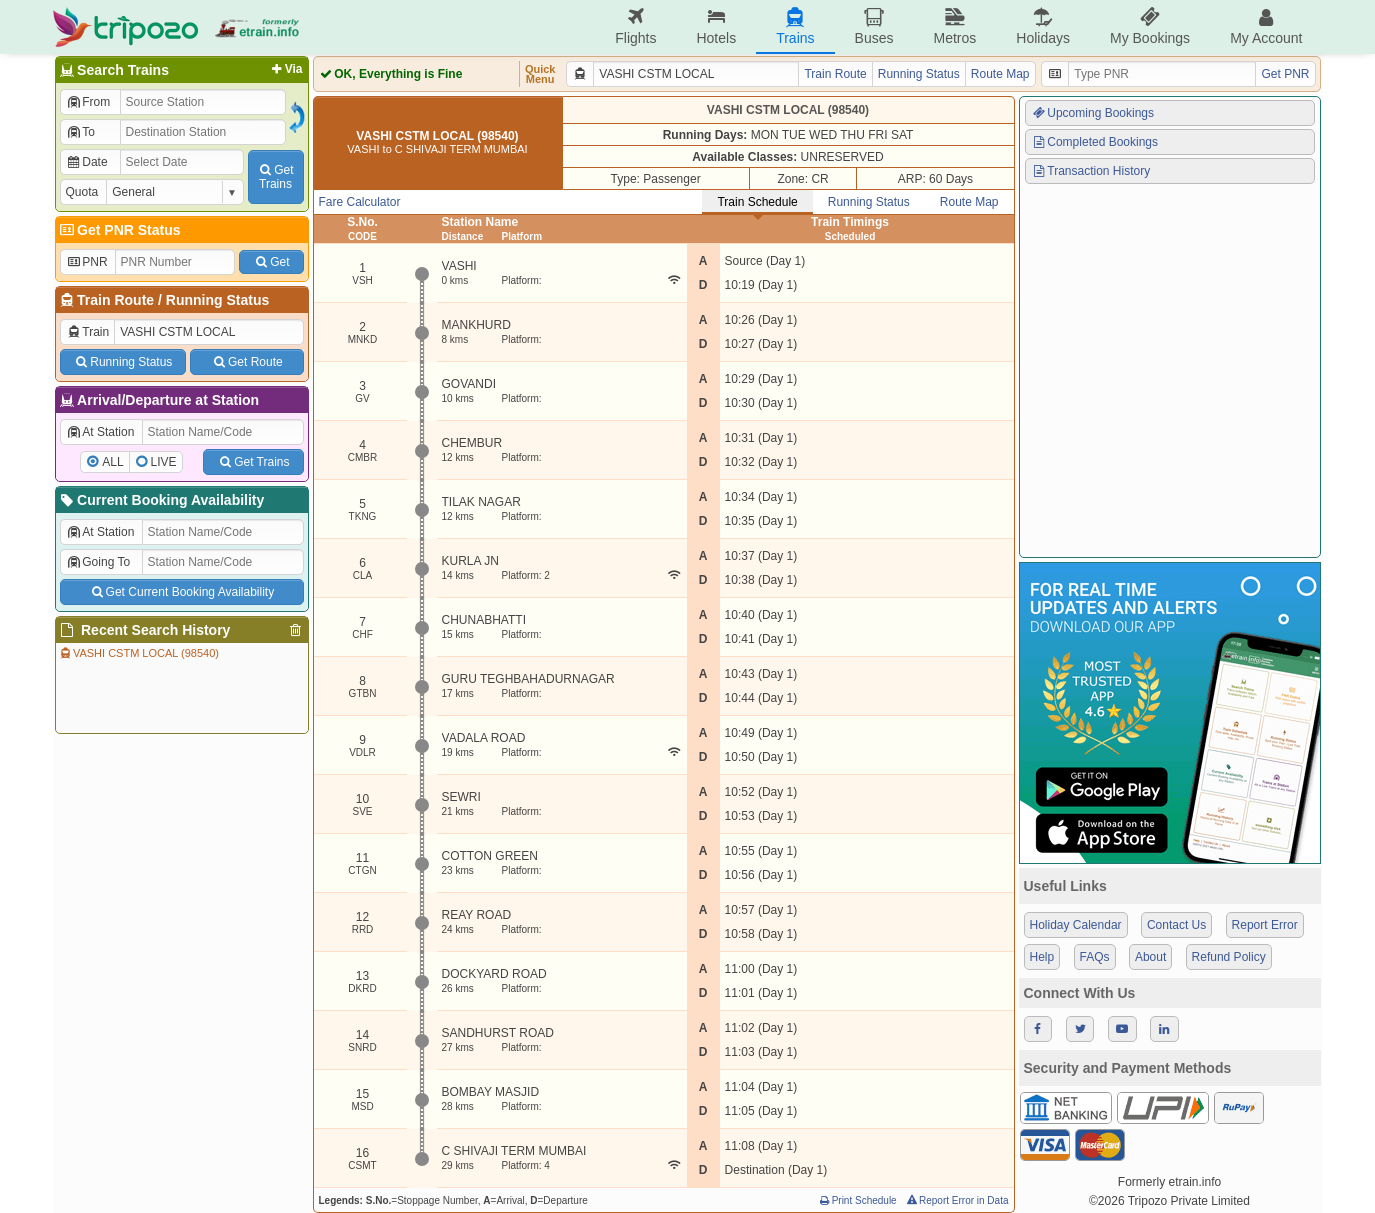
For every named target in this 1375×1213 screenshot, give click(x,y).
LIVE (164, 462)
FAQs (1095, 957)
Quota (82, 192)
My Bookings (1150, 26)
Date (87, 162)
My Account (1266, 26)
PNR (87, 262)
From (88, 102)
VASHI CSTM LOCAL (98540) (138, 653)
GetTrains (275, 177)
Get (271, 262)
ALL (112, 462)
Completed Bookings (1095, 142)
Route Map (1000, 74)
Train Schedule (757, 202)
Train (88, 332)
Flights (635, 26)
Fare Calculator (360, 202)
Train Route (115, 300)
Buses (874, 26)
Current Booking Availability (161, 500)
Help (1042, 957)
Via (285, 69)
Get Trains (253, 462)
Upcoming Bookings (1093, 113)
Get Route (246, 362)
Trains (795, 26)
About (1150, 957)
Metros (954, 26)
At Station (100, 432)
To (80, 132)
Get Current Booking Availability (181, 592)
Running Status (217, 300)
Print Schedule (857, 1200)
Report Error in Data (956, 1200)
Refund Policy (1229, 957)
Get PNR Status (119, 230)
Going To (98, 562)
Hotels (716, 26)
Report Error (1265, 925)
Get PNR (1285, 74)
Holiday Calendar (1076, 925)
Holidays (1043, 26)
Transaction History (1091, 171)
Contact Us (1176, 925)
